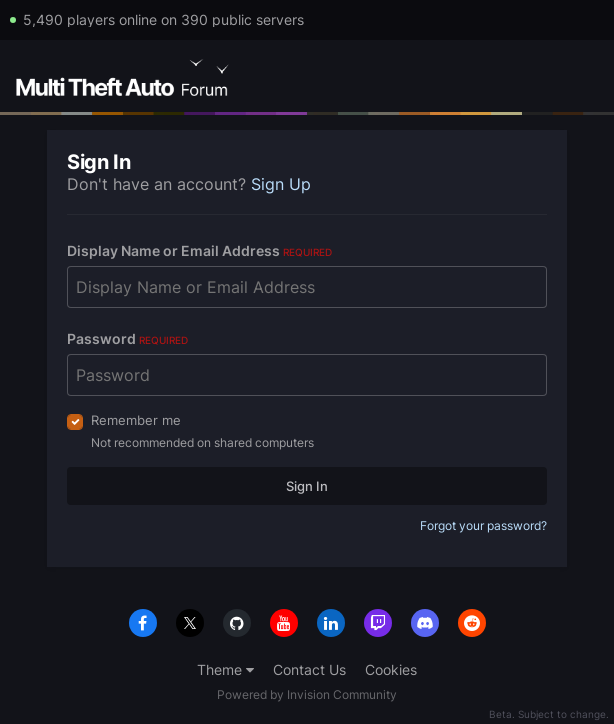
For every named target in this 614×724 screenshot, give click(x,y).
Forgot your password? (483, 525)
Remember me (136, 420)
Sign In (307, 486)
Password (127, 338)
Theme (225, 669)
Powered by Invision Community (307, 694)
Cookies (391, 669)
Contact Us (309, 669)
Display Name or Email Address (199, 250)
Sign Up (281, 184)
